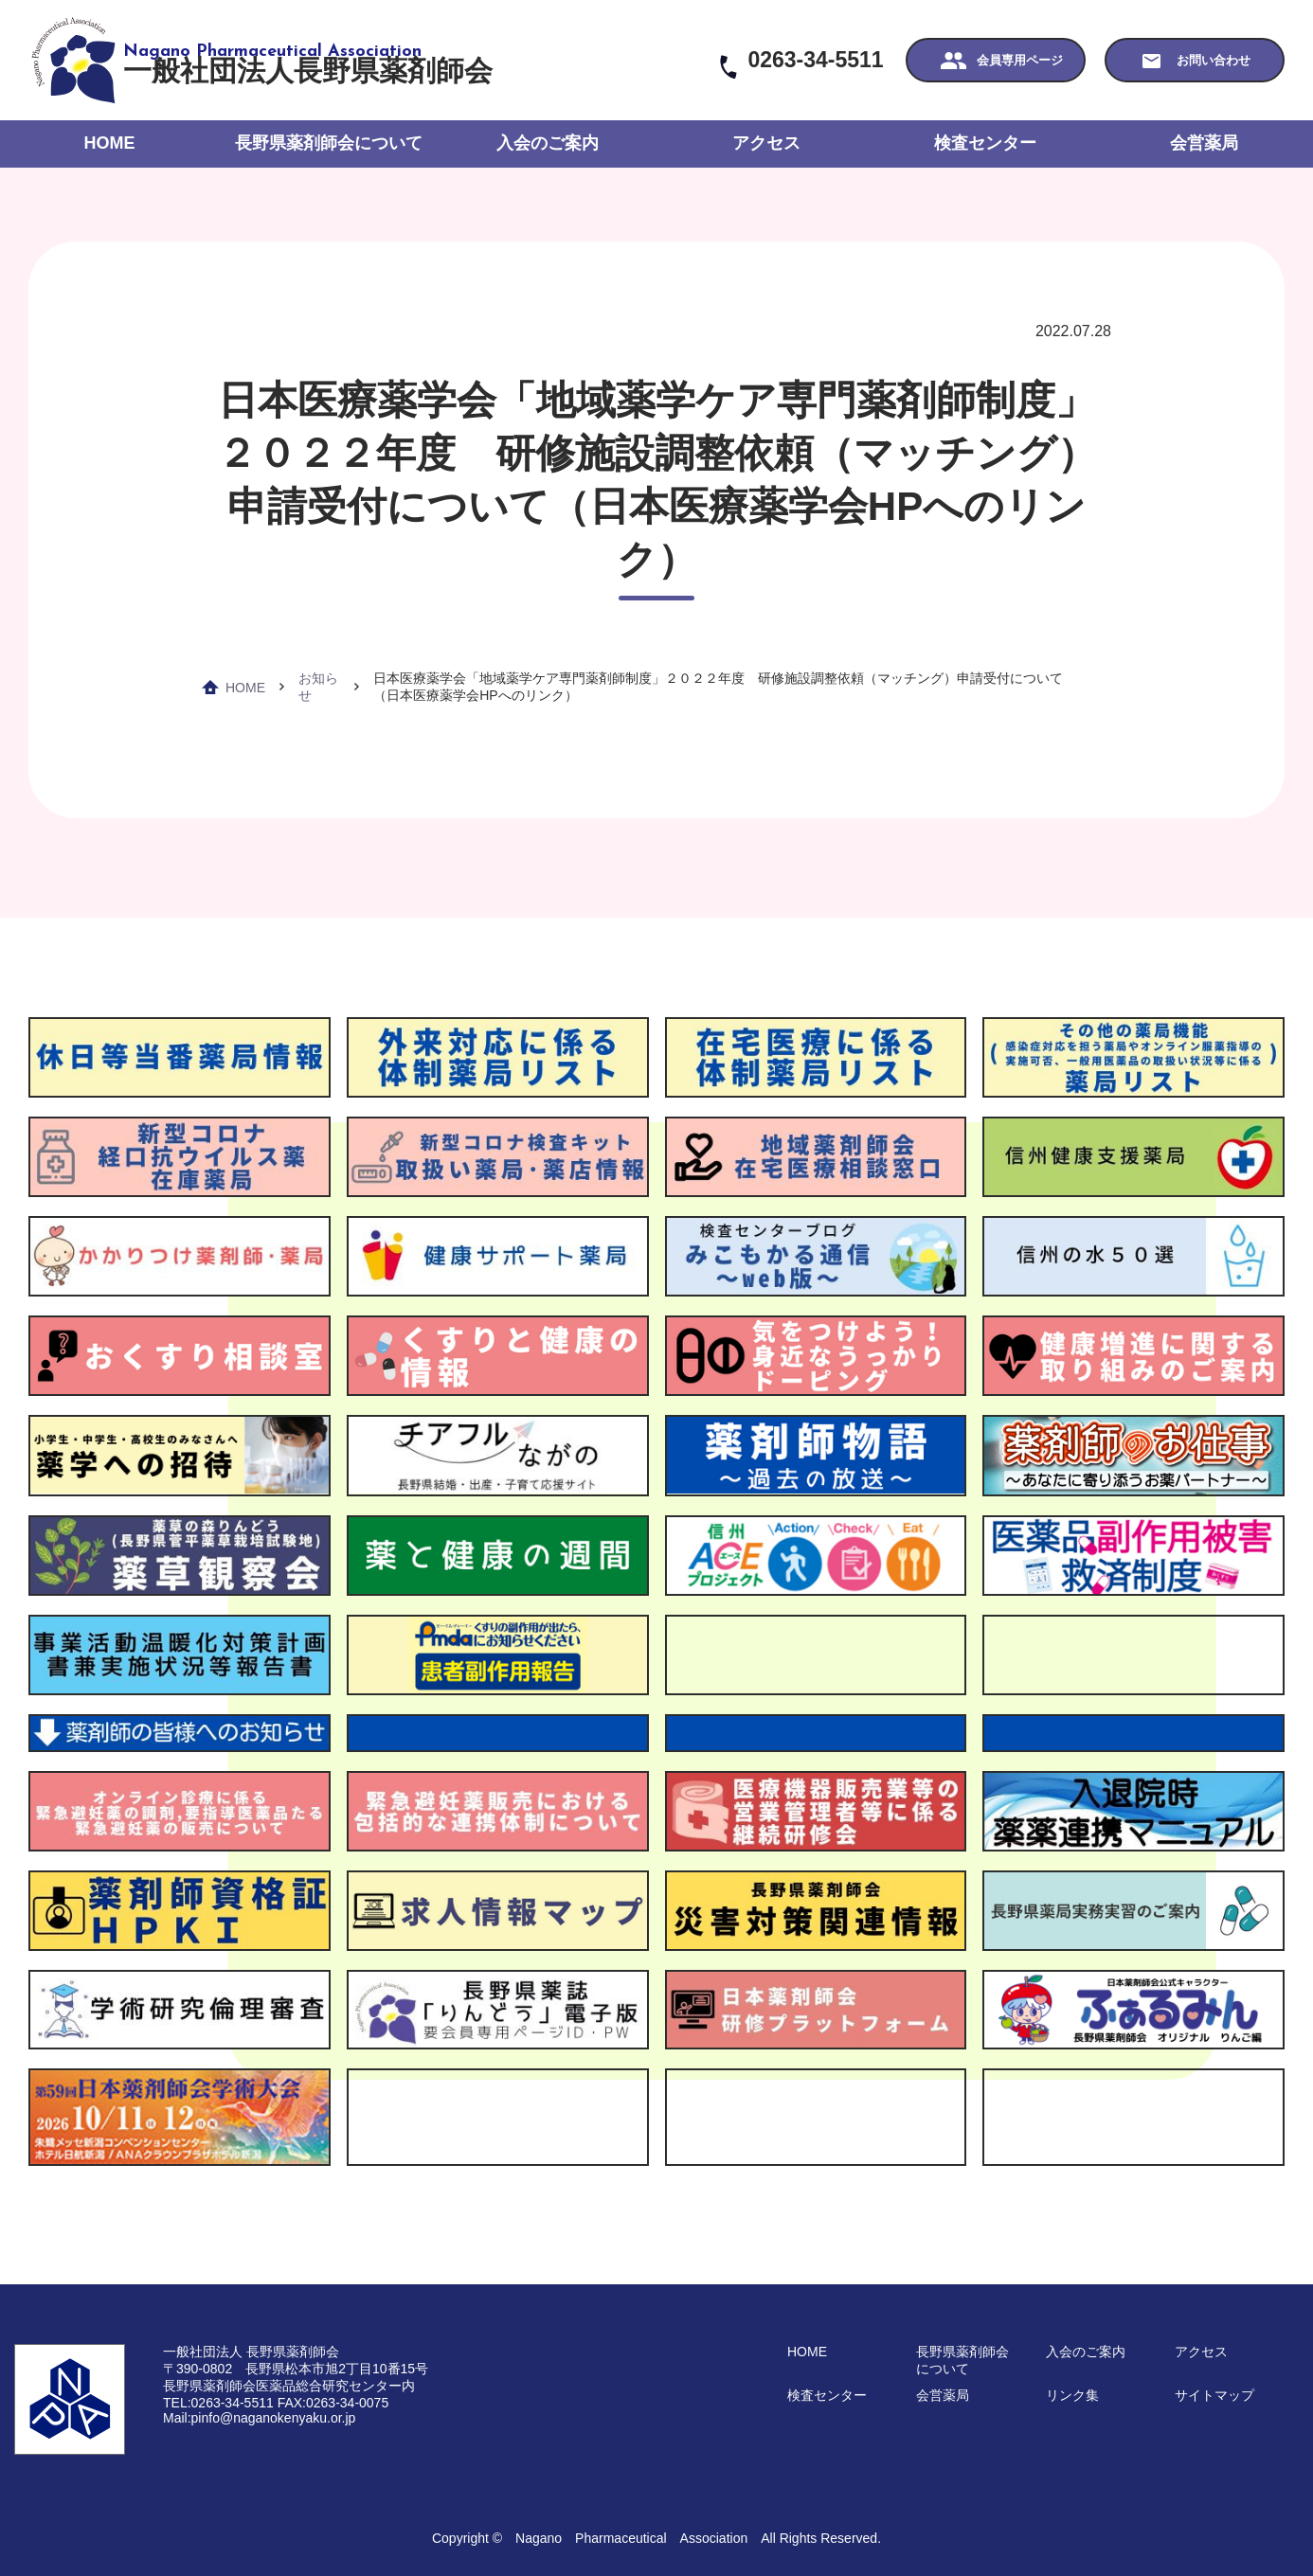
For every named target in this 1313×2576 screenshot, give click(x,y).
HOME (109, 143)
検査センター (985, 143)
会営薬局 (1204, 143)
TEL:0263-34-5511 (218, 2402)
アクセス (766, 143)
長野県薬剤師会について (329, 143)
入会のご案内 (547, 143)
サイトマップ (1214, 2395)
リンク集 (1072, 2395)
